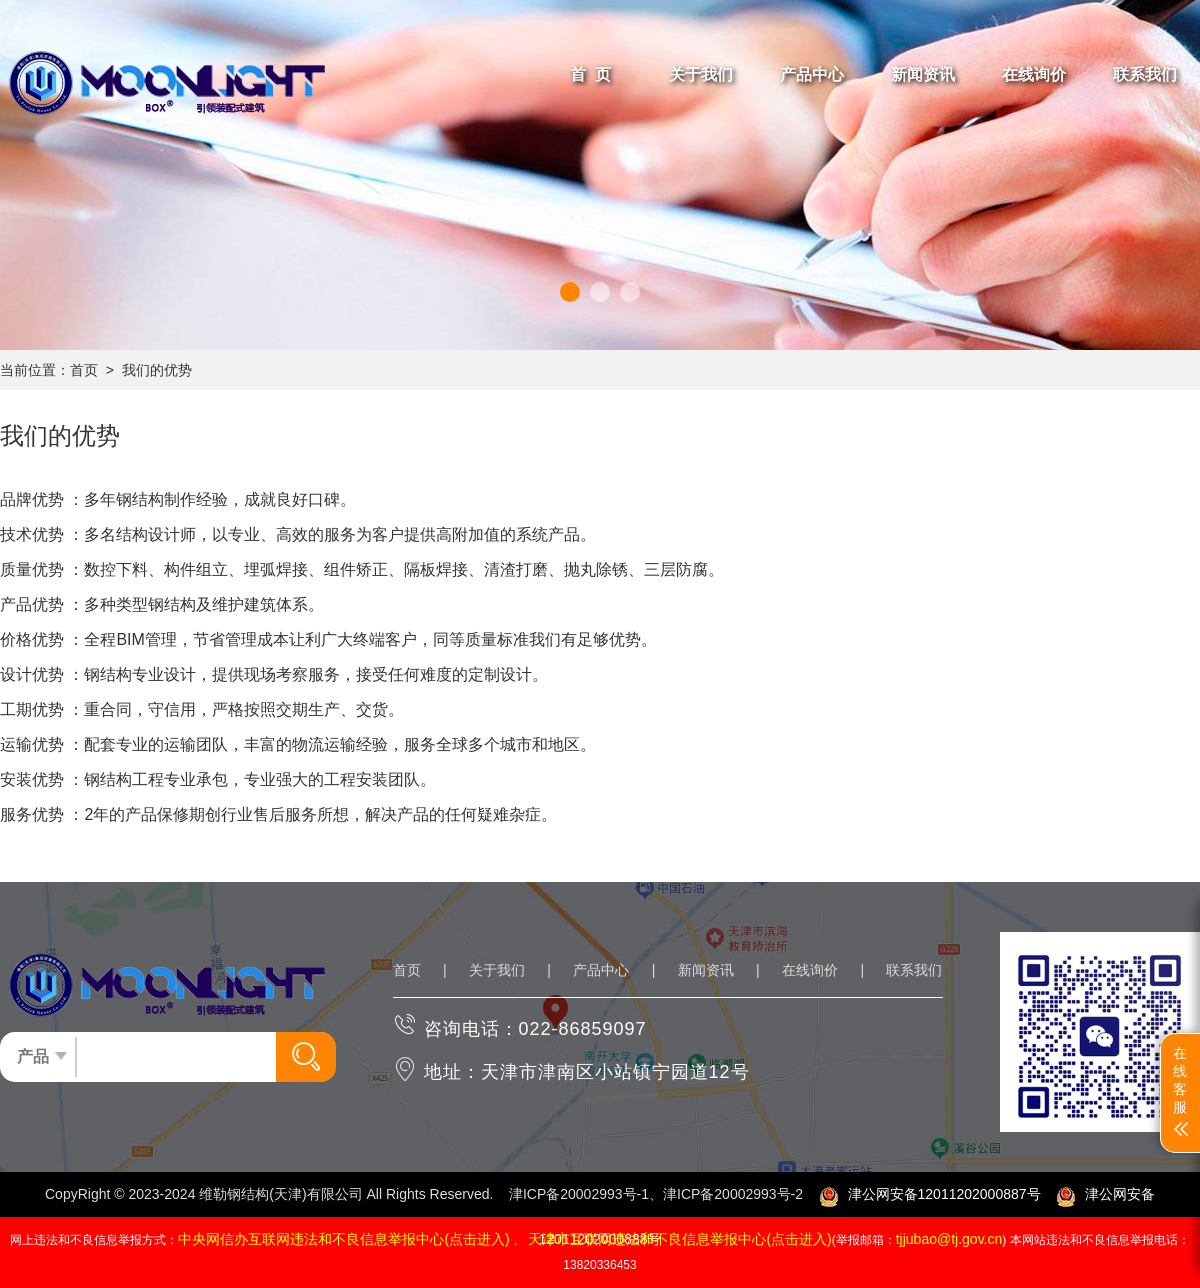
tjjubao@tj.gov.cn (949, 1239)
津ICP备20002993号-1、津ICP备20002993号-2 (656, 1194)
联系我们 (914, 970)
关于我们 (497, 970)
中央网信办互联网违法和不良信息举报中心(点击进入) (343, 1239)
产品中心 (601, 970)
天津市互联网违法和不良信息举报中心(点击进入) (679, 1239)
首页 (84, 370)
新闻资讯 (706, 970)
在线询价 (810, 970)
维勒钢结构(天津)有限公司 (280, 1194)
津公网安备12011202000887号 (930, 1194)
